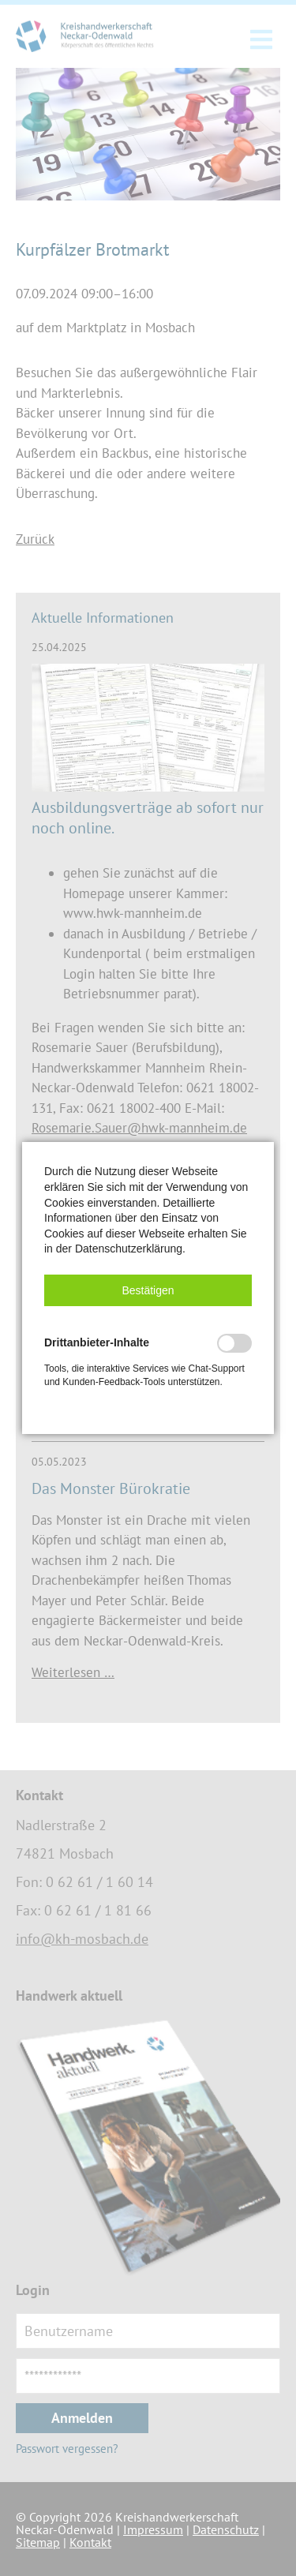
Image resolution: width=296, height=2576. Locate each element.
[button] (148, 1290)
